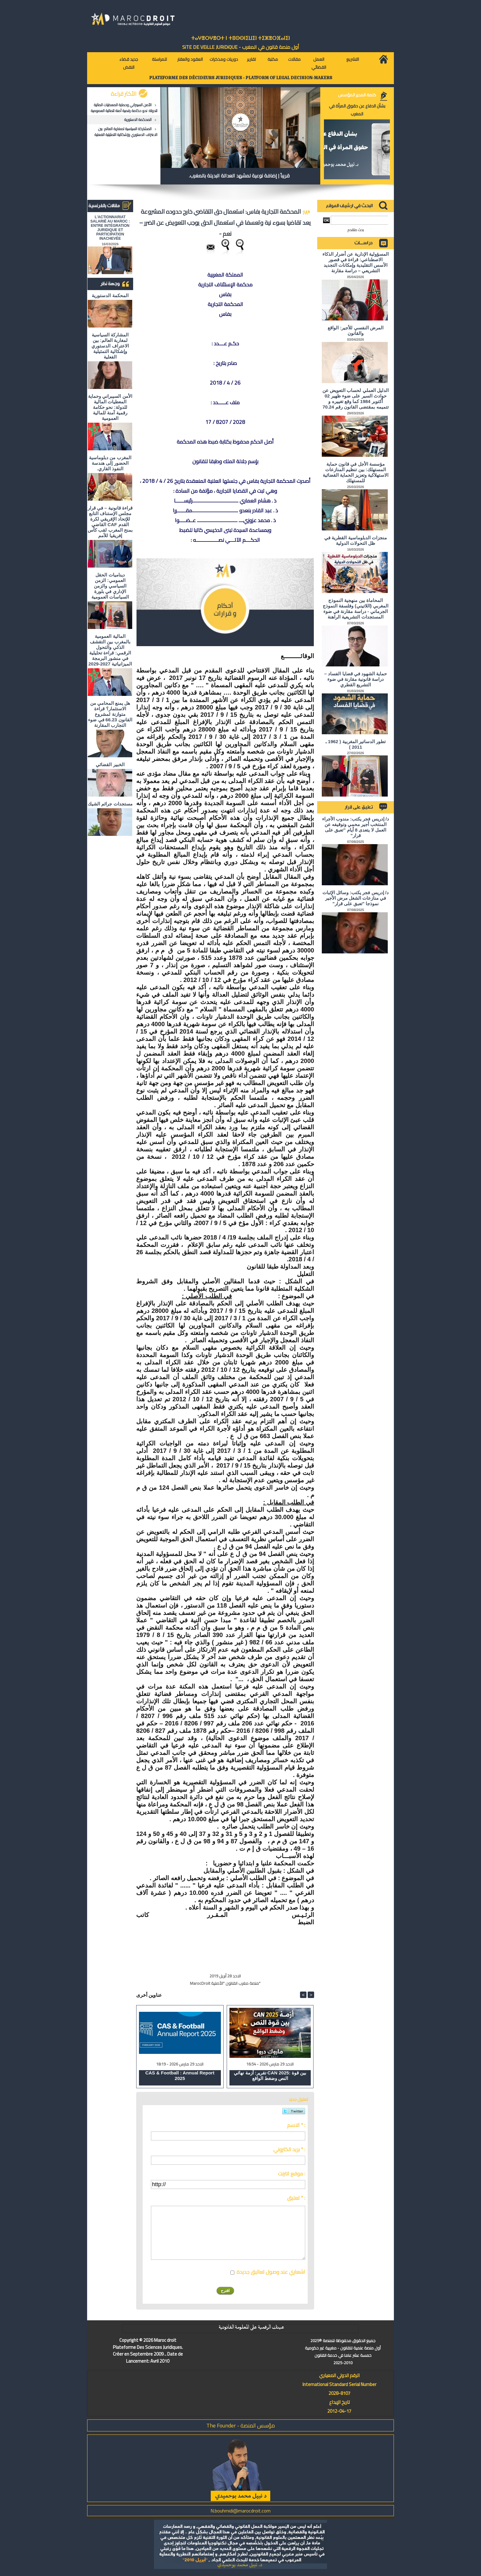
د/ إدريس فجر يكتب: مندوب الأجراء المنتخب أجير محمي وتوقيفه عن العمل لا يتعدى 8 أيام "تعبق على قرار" (355, 827)
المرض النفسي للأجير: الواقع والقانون (355, 330)
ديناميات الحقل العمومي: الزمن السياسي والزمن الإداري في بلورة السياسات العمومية (110, 585)
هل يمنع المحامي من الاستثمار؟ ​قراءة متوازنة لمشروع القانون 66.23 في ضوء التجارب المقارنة (110, 714)
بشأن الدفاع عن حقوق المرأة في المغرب (357, 110)
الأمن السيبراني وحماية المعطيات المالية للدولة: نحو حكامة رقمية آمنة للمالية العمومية (124, 107)
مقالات (294, 59)
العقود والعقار (190, 59)
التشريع (352, 59)
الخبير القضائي (110, 764)
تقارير (251, 59)
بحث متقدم (356, 229)
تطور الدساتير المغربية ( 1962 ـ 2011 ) (355, 744)
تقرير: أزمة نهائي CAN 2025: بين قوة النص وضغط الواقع (270, 2075)
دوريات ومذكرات (224, 59)
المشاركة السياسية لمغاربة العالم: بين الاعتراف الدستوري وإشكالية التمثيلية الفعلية (125, 131)
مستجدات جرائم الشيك (110, 803)
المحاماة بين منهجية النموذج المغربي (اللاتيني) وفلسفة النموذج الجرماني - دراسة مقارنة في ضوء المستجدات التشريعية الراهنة (355, 608)
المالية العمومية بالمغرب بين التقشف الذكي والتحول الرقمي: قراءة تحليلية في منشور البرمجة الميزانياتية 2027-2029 (110, 650)
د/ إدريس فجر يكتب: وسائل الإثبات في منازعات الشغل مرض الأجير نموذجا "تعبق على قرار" (355, 898)
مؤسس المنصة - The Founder (240, 2425)
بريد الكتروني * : (289, 2149)
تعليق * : (296, 2198)
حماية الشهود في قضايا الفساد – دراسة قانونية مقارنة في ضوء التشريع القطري (355, 679)
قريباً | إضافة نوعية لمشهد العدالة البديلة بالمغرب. (239, 175)
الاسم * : (296, 2125)
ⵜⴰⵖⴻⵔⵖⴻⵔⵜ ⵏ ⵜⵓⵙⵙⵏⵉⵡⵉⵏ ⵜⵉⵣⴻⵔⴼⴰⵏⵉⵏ (240, 38)
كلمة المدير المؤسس (357, 95)
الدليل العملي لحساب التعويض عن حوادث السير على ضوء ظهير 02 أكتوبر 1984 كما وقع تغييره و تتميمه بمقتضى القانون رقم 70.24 (355, 398)
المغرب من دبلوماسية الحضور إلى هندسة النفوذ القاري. (110, 463)
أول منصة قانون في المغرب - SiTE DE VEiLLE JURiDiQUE (240, 47)
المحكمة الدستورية (138, 119)
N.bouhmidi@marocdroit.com (240, 2510)
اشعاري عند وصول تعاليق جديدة (271, 2272)
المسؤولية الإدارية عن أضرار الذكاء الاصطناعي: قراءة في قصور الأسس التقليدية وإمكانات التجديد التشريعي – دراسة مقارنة (355, 262)
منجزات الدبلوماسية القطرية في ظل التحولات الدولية (355, 540)
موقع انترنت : (291, 2173)
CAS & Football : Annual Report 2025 (179, 2075)
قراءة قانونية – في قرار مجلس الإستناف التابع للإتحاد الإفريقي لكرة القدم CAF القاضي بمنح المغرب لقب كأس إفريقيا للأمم (110, 521)
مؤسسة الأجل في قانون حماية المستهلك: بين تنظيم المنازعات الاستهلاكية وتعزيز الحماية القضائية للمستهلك (356, 472)
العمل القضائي (318, 63)
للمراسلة (159, 59)
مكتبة (272, 59)
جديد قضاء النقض (128, 63)
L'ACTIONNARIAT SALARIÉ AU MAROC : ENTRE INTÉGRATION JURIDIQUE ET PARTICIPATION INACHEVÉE (110, 228)
